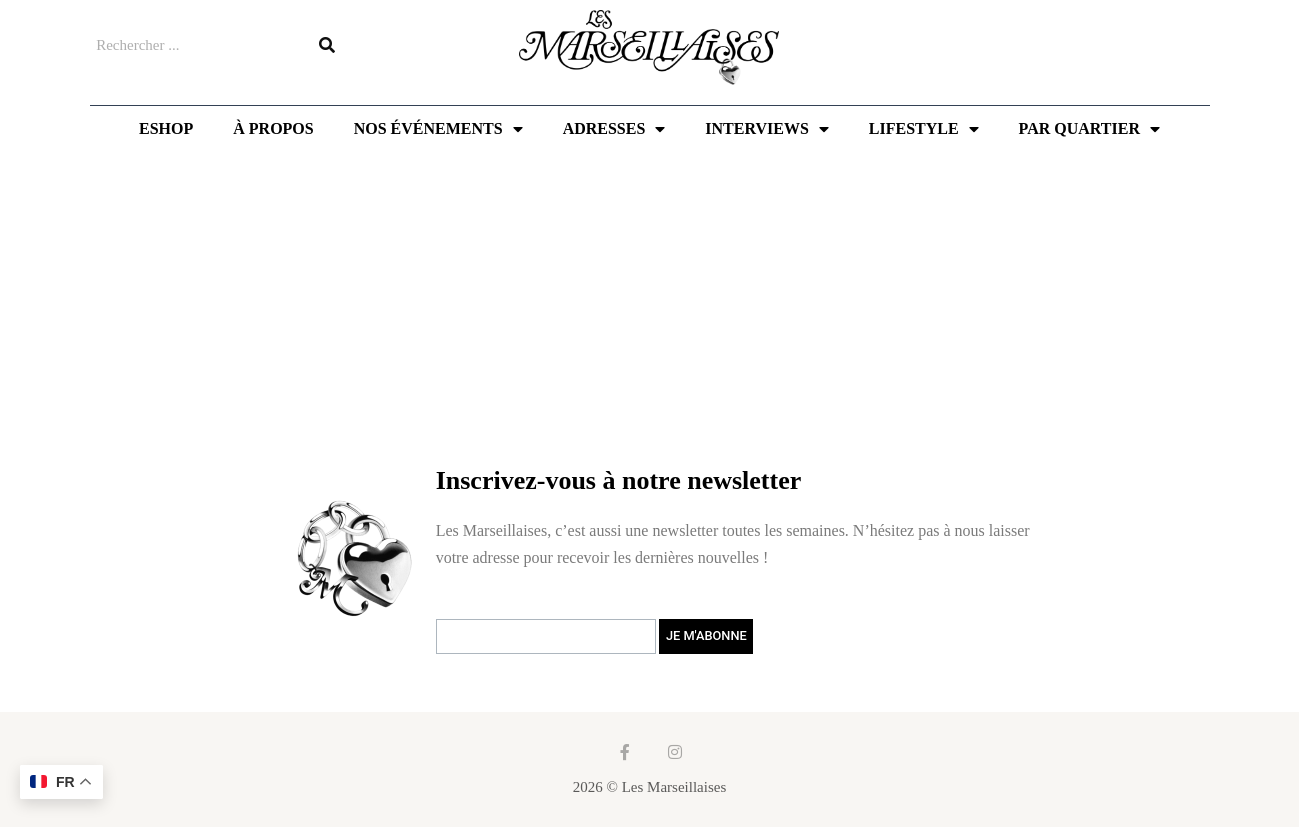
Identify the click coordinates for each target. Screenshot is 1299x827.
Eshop (166, 128)
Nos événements (438, 129)
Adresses (614, 129)
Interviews (766, 129)
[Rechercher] (327, 45)
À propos (273, 128)
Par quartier (1089, 129)
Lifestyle (924, 129)
